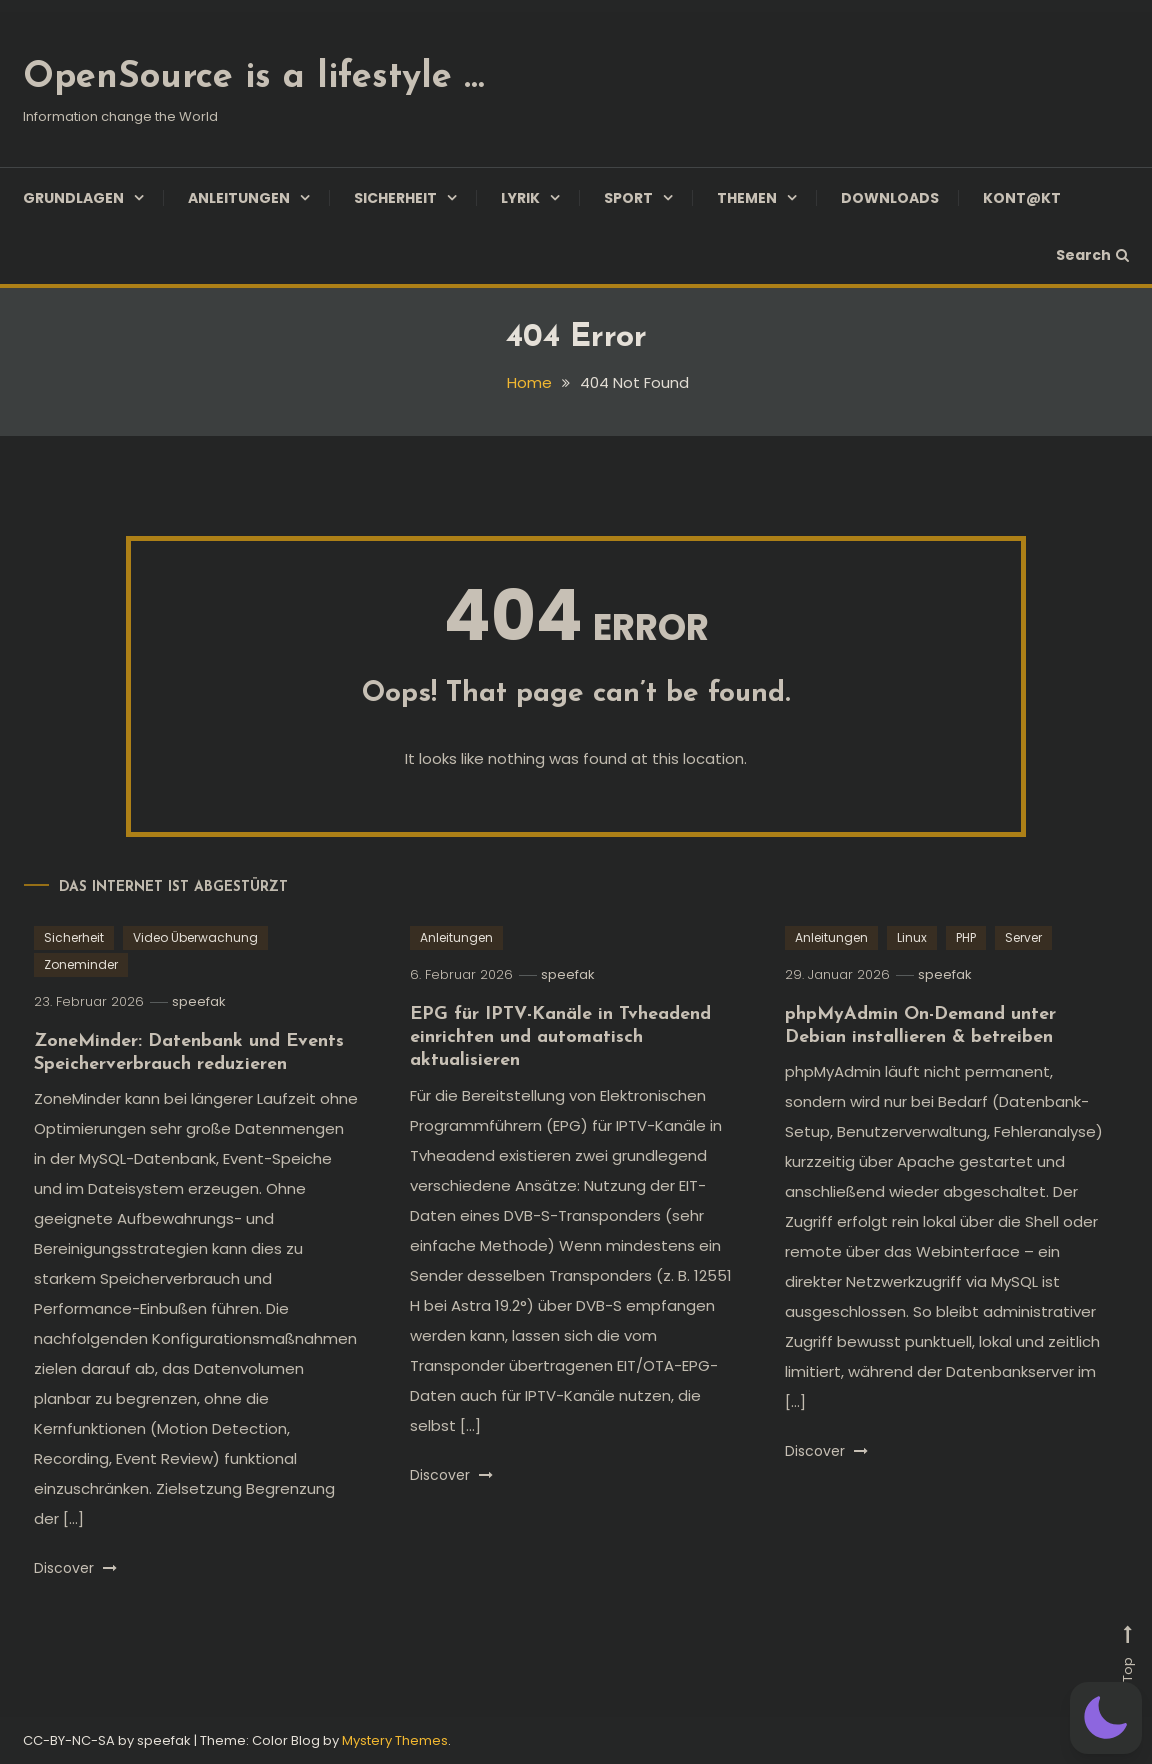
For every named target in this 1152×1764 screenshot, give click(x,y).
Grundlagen (73, 198)
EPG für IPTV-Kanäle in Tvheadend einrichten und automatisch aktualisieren (560, 1038)
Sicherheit (395, 198)
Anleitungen (239, 198)
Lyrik (520, 198)
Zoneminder (81, 964)
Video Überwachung (195, 937)
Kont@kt (1022, 198)
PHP (966, 937)
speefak (199, 1001)
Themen (747, 198)
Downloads (890, 198)
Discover (75, 1568)
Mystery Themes (395, 1740)
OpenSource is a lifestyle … (253, 78)
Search (1092, 255)
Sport (628, 198)
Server (1023, 937)
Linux (912, 937)
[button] (1106, 1718)
